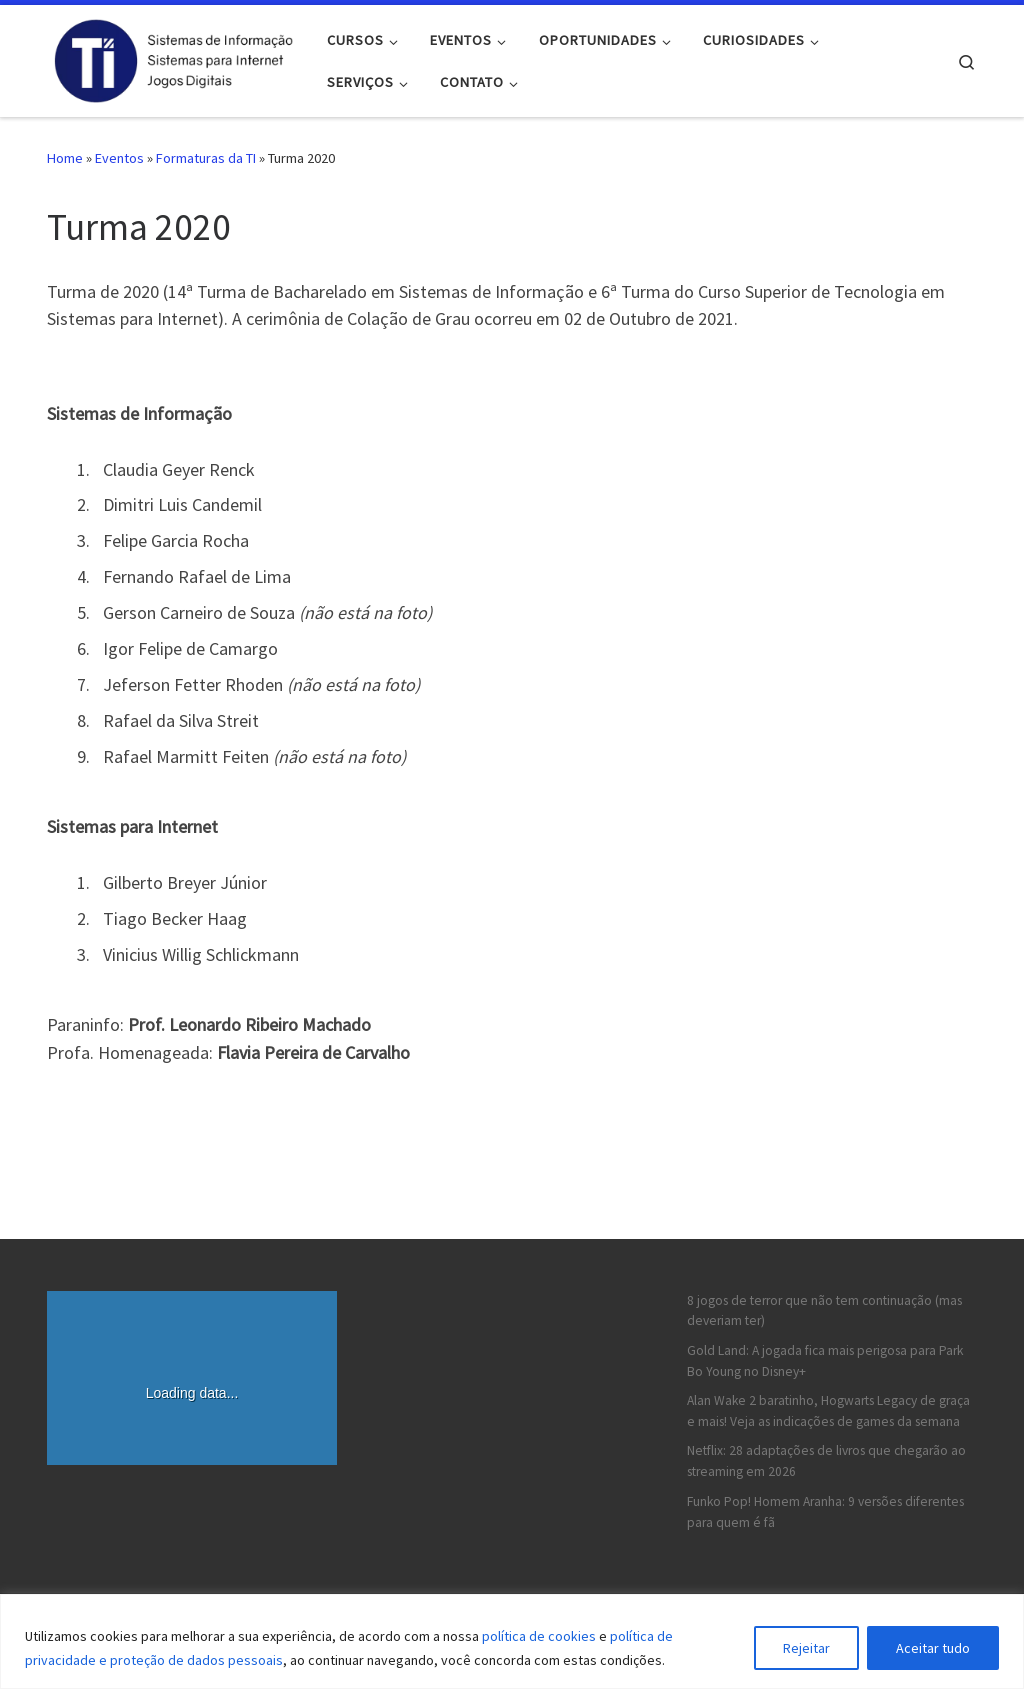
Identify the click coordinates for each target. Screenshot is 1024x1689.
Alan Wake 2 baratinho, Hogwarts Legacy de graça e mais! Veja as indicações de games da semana (828, 1411)
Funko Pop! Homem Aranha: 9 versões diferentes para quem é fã (825, 1512)
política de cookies (539, 1636)
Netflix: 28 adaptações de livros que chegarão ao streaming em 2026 (826, 1461)
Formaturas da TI (206, 158)
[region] (512, 1641)
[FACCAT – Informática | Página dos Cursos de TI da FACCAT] (172, 57)
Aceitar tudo (933, 1648)
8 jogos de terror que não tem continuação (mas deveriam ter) (824, 1311)
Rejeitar (806, 1648)
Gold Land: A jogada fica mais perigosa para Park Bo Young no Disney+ (825, 1361)
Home (65, 158)
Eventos (119, 158)
